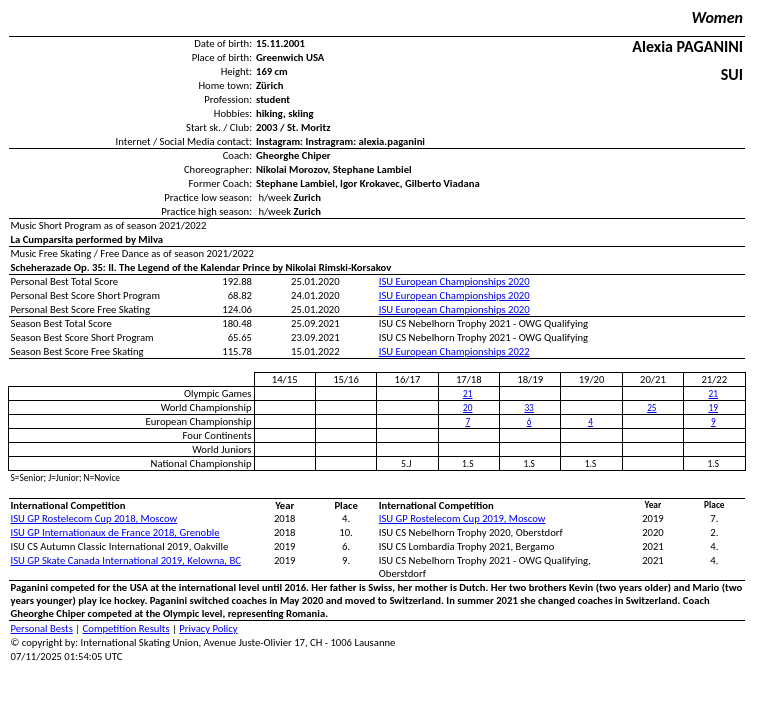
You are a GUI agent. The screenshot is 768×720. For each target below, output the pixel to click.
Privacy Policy (208, 628)
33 (528, 408)
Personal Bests (42, 628)
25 (651, 408)
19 (713, 408)
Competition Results (126, 628)
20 (467, 408)
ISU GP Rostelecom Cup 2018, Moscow (94, 518)
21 (467, 394)
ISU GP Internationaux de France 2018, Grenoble (115, 532)
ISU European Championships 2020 (454, 281)
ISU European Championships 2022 (454, 351)
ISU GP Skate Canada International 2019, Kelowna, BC (126, 560)
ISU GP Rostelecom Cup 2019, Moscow (462, 518)
